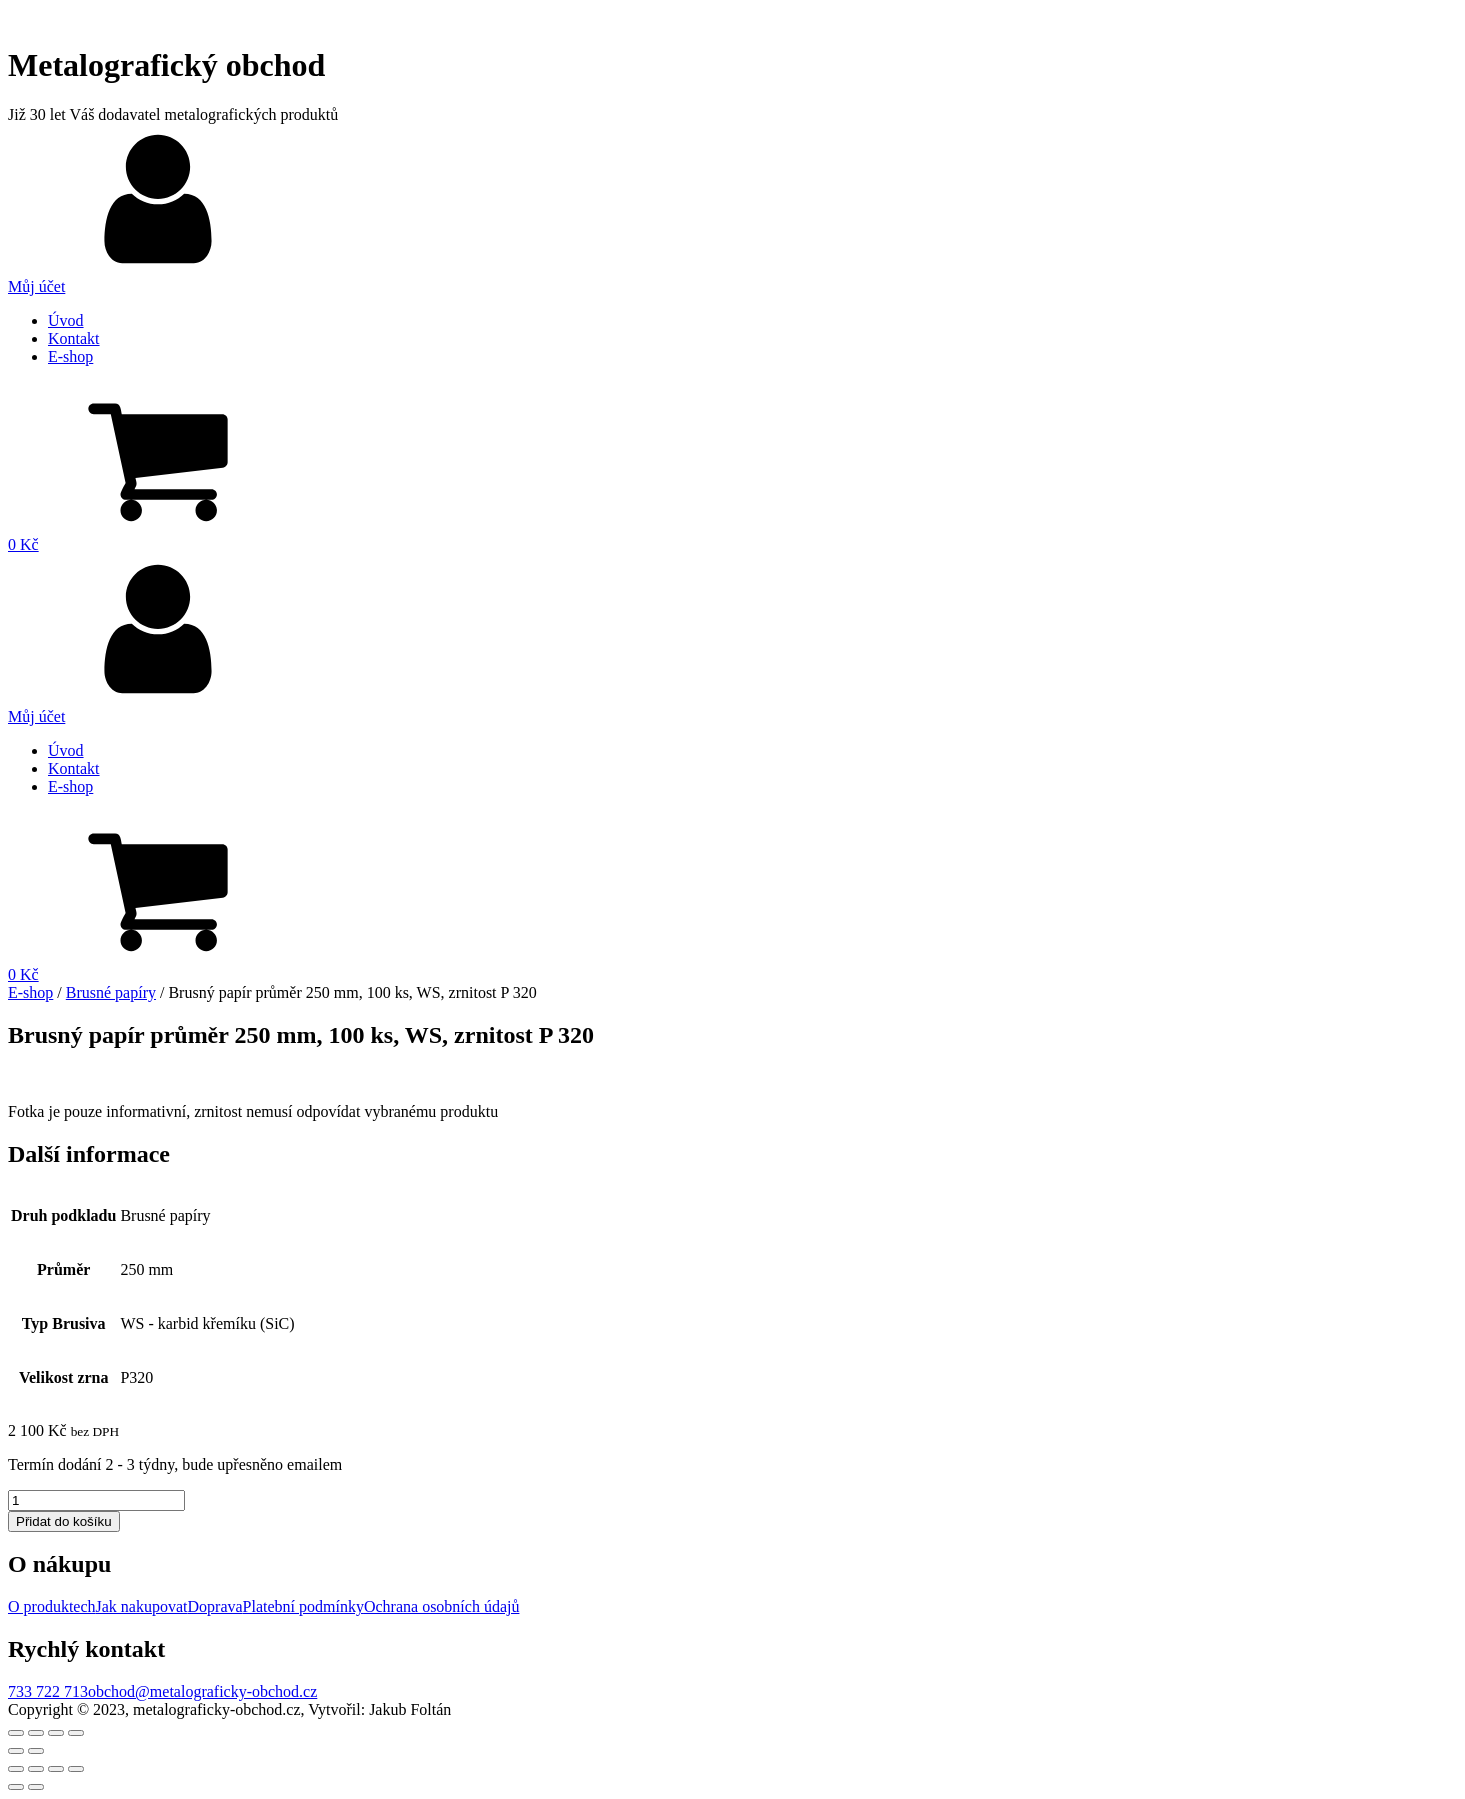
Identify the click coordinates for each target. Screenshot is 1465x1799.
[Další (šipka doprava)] (36, 1751)
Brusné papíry (111, 992)
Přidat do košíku (64, 1521)
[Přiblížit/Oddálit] (76, 1733)
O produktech (52, 1606)
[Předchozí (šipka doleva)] (16, 1751)
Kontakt (74, 338)
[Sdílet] (36, 1733)
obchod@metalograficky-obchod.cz (202, 1691)
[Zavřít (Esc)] (16, 1733)
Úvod (66, 320)
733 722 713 (48, 1691)
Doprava (215, 1606)
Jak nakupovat (142, 1606)
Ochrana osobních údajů (442, 1606)
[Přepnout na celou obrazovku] (56, 1733)
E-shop (70, 356)
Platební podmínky (303, 1606)
